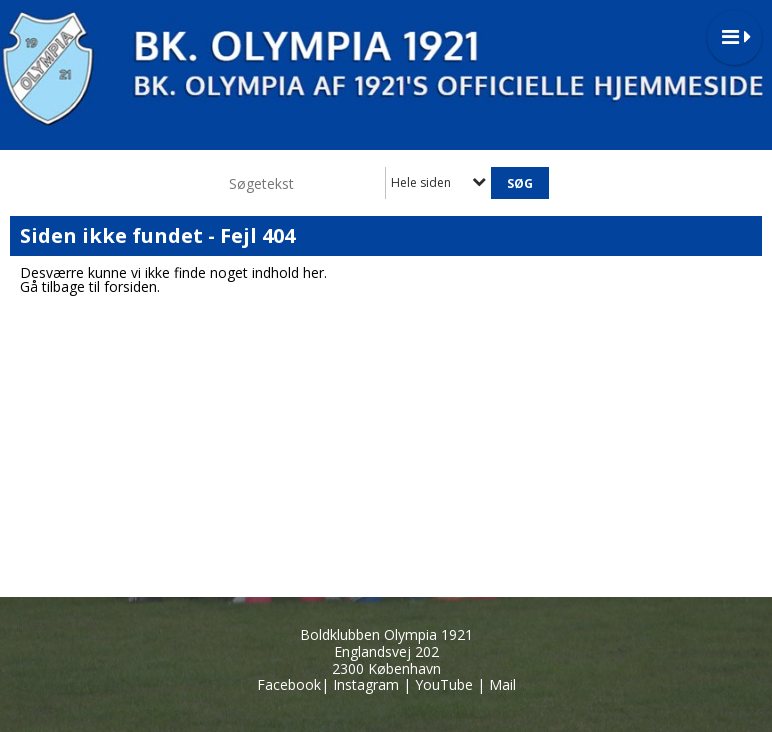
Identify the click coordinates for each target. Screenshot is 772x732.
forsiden (130, 286)
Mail (502, 684)
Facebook (289, 684)
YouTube (444, 684)
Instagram (366, 684)
